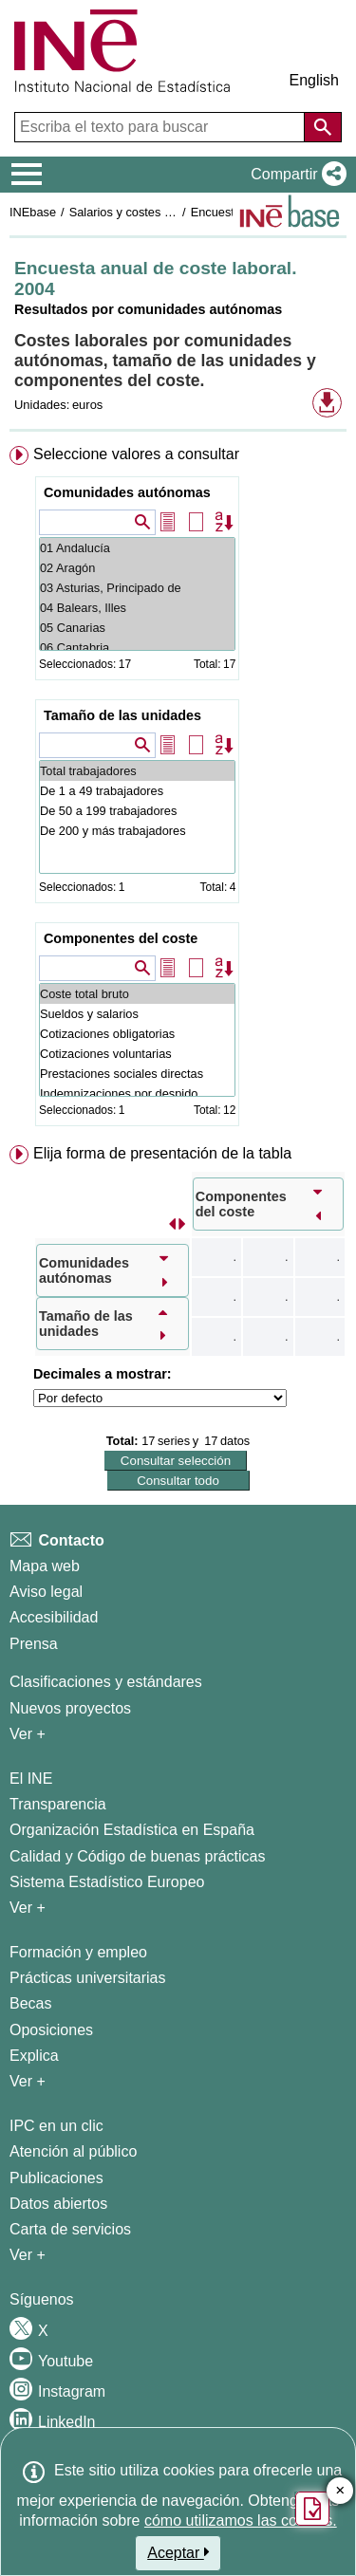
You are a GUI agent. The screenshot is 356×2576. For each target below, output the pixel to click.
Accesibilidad (53, 1617)
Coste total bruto (137, 994)
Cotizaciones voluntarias (137, 1054)
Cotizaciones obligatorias (137, 1034)
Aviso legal (46, 1592)
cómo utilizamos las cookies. (240, 2520)
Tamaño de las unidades (122, 715)
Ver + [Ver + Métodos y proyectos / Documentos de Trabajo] (27, 1734)
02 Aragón (137, 568)
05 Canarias (137, 628)
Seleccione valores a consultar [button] (136, 454)
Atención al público (73, 2151)
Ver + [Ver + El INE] (27, 1908)
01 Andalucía (137, 548)
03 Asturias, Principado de (137, 588)
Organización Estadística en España (131, 1830)
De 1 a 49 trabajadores (137, 791)
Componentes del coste (120, 938)
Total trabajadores (137, 771)
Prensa (33, 1644)
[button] (295, 175)
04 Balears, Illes (137, 608)
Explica (34, 2056)
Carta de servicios (70, 2229)
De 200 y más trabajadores (137, 831)
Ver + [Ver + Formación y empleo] (27, 2081)
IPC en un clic (56, 2126)
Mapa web (44, 1566)
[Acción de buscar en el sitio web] (323, 127)
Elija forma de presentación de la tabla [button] (162, 1153)
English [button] (314, 80)
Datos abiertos (58, 2204)
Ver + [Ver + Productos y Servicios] (27, 2255)
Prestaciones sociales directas (137, 1074)
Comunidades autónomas (127, 492)
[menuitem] (178, 790)
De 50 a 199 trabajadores (137, 811)
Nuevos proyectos (70, 1708)
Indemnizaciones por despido (137, 1093)
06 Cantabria (137, 648)
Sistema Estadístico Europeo (106, 1882)
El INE (30, 1778)
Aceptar (178, 2552)
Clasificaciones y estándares (105, 1682)
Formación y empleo (78, 1952)
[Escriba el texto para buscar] (161, 127)
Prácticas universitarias (87, 1978)
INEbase (32, 212)
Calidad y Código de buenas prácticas (137, 1856)
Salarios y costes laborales (141, 212)
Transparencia (57, 1804)
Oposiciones (51, 2030)
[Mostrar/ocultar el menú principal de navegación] (27, 175)
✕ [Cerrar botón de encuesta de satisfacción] (340, 2491)
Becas (30, 2003)
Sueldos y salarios (137, 1014)
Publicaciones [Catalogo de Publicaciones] (56, 2178)
